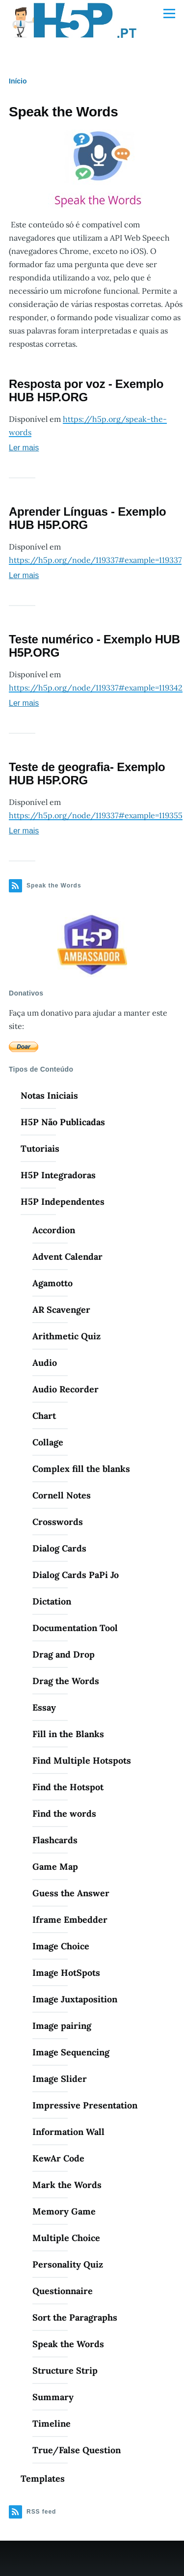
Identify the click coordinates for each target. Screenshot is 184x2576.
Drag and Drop (63, 1654)
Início (18, 81)
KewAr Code (58, 2158)
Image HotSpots (66, 1972)
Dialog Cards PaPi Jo (75, 1574)
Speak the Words (68, 2344)
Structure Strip (65, 2370)
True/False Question (76, 2450)
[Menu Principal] (169, 13)
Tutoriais (40, 1148)
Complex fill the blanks (81, 1468)
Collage (47, 1442)
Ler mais (24, 447)
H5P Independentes (63, 1201)
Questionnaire (62, 2291)
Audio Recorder (65, 1389)
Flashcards (55, 1840)
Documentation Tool (75, 1628)
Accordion (53, 1230)
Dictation (51, 1601)
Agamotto (52, 1283)
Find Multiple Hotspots (81, 1760)
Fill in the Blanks (68, 1734)
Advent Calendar (67, 1256)
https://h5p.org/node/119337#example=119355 (96, 815)
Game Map (55, 1866)
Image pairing (61, 2025)
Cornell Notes (61, 1495)
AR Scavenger (61, 1309)
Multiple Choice (66, 2238)
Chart (44, 1415)
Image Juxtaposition (74, 1999)
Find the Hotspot (68, 1787)
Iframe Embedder (69, 1919)
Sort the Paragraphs (74, 2317)
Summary (53, 2397)
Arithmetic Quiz (66, 1336)
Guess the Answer (70, 1893)
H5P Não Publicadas (63, 1122)
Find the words (64, 1813)
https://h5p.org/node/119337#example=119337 (95, 560)
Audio (44, 1362)
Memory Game (64, 2211)
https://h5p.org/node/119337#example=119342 (96, 687)
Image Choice (60, 1946)
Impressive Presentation (84, 2105)
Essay (44, 1707)
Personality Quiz (67, 2264)
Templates (43, 2478)
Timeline (51, 2423)
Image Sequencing (70, 2052)
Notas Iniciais (49, 1095)
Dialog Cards (59, 1548)
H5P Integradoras (58, 1175)
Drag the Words (65, 1681)
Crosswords (57, 1521)
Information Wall (68, 2131)
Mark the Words (67, 2184)
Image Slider (59, 2078)
